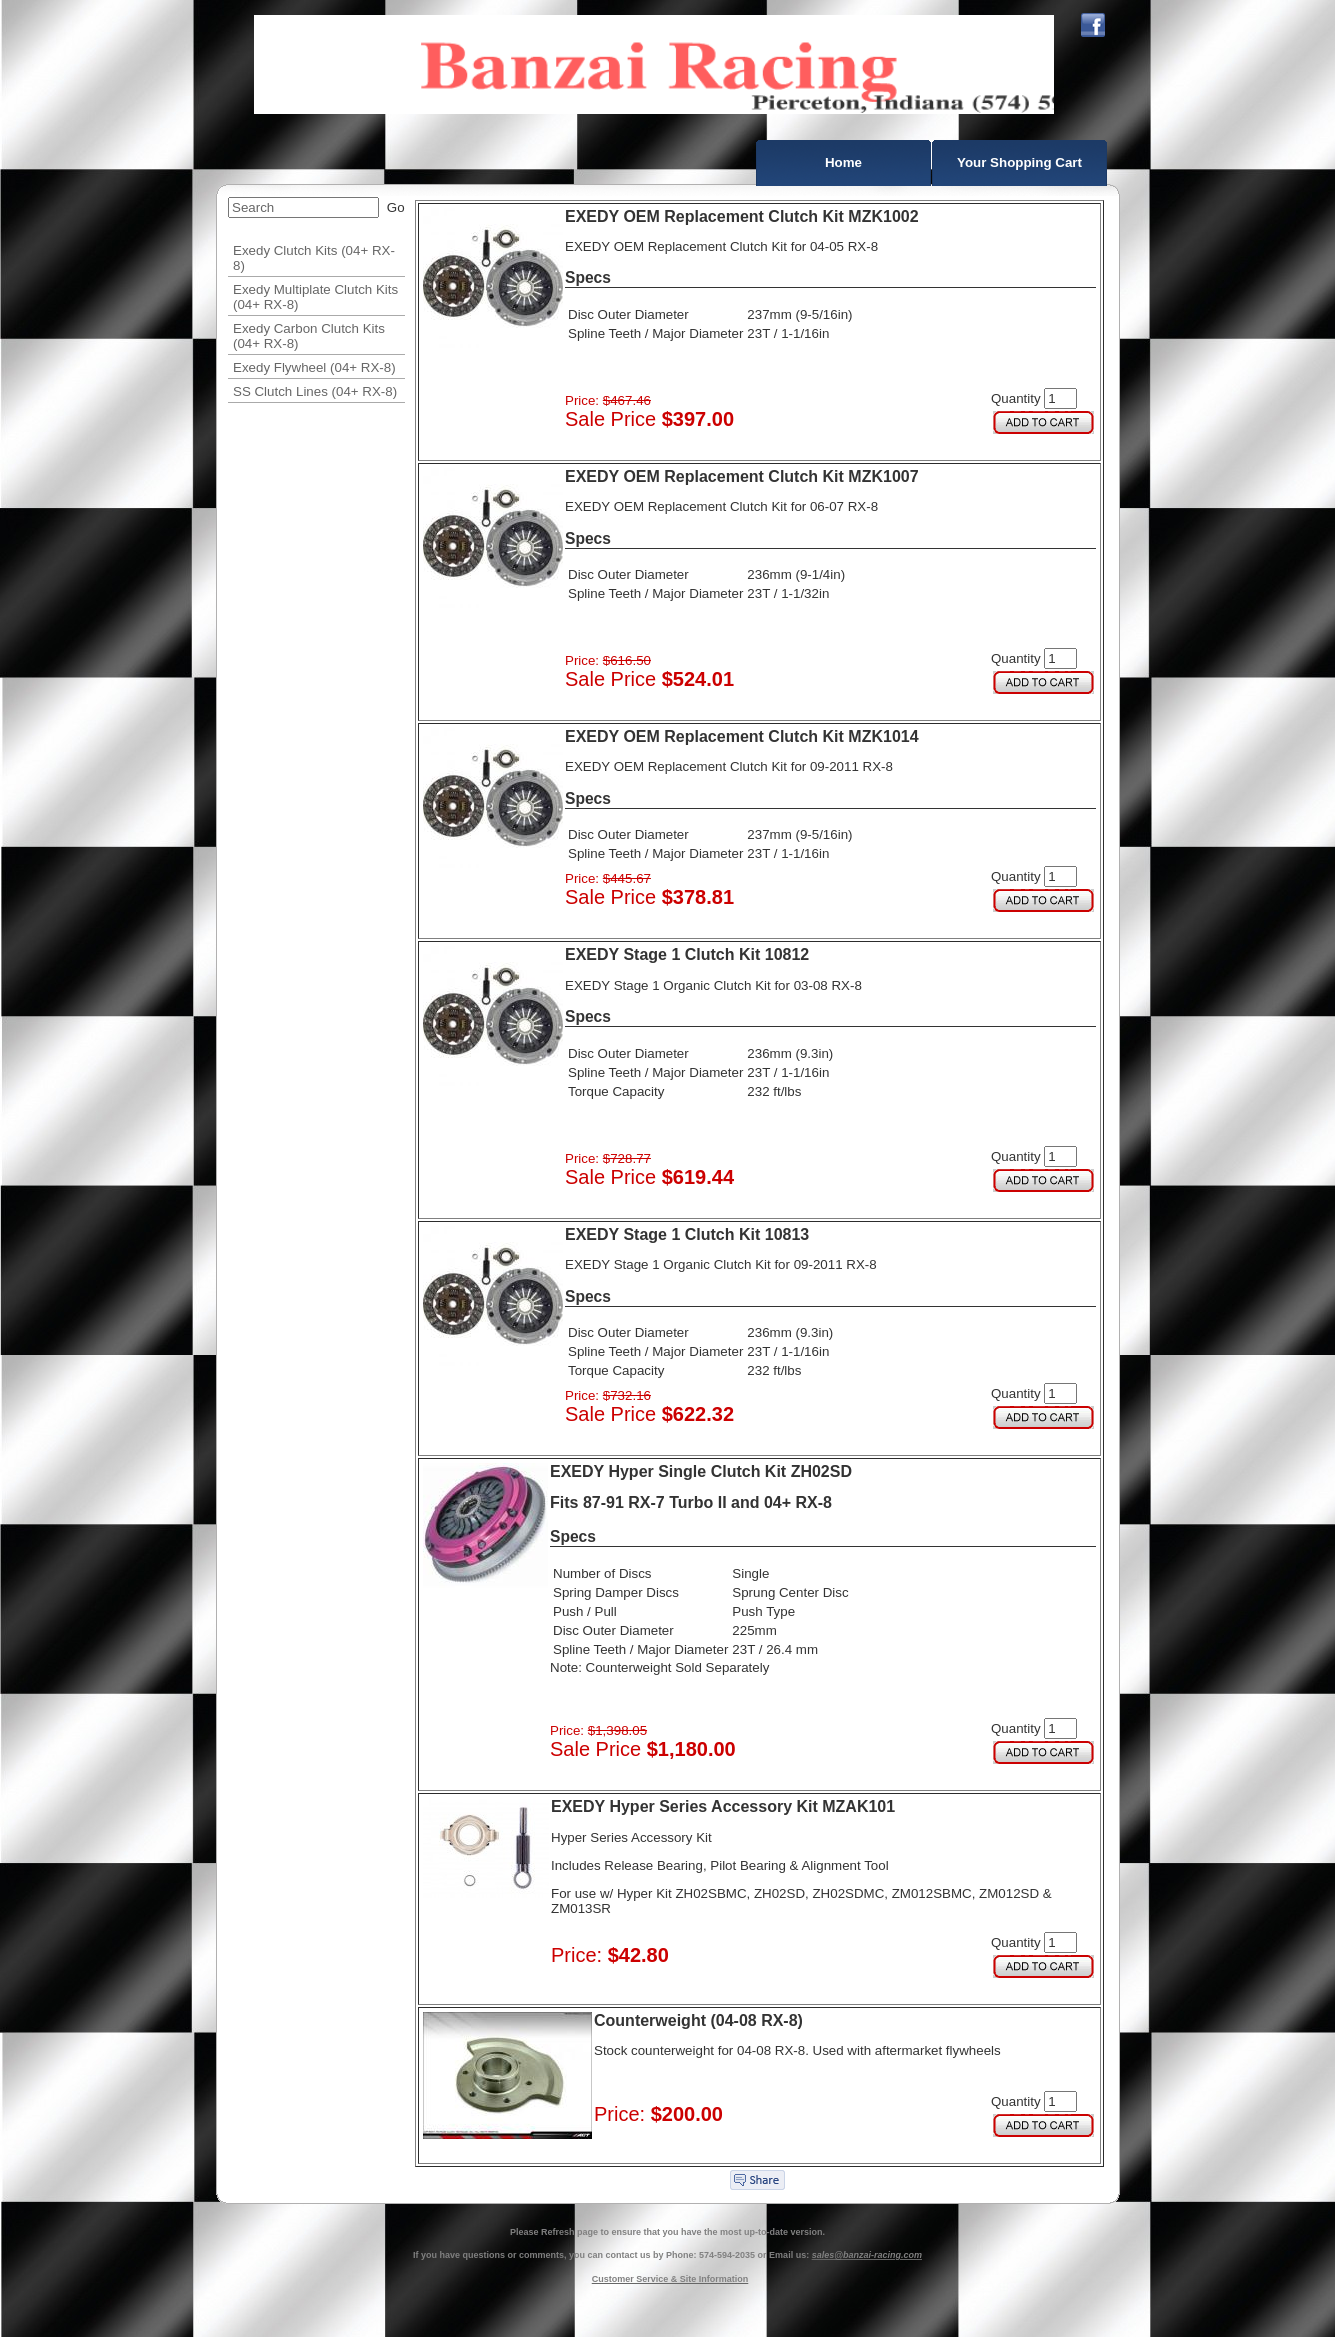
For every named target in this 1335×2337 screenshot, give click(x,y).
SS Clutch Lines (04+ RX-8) (315, 391)
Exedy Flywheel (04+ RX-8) (314, 367)
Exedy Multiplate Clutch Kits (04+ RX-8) (315, 297)
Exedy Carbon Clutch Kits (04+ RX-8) (309, 336)
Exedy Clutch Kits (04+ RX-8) (314, 258)
